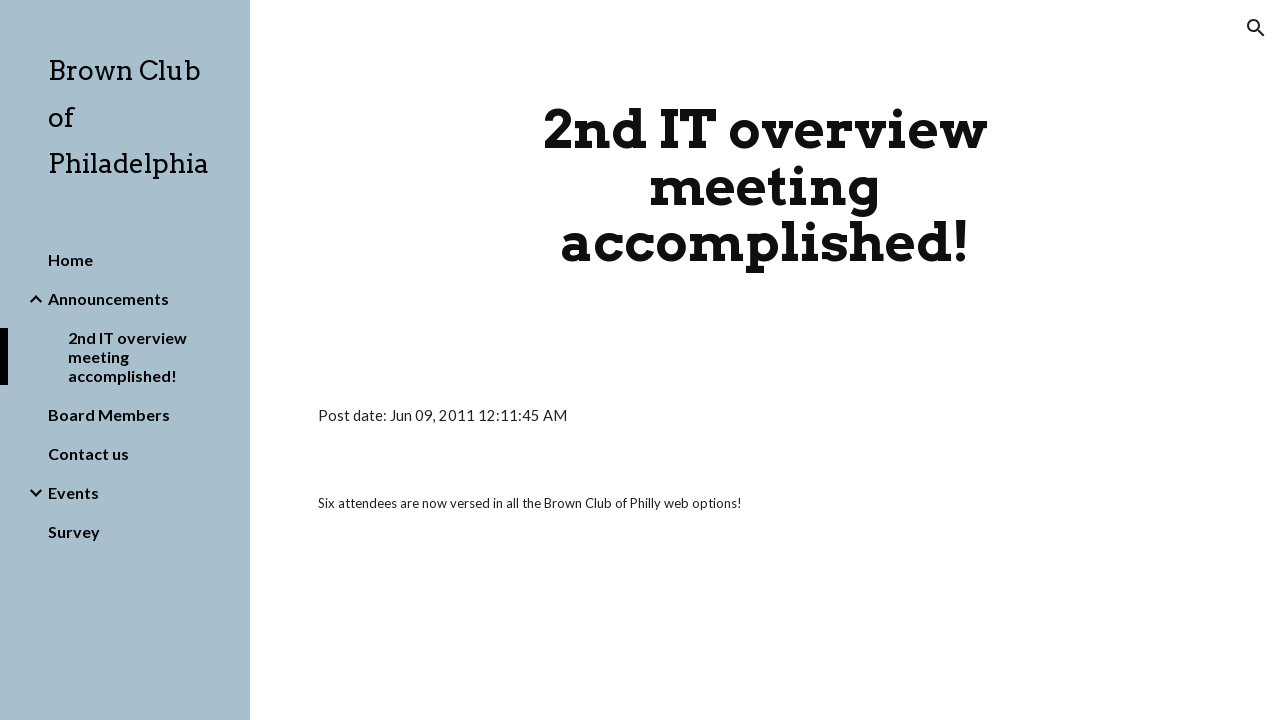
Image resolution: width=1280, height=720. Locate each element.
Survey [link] (74, 531)
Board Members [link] (109, 414)
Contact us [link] (88, 453)
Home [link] (70, 259)
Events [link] (73, 492)
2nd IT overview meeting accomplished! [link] (127, 356)
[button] (1256, 28)
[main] (764, 186)
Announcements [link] (108, 298)
